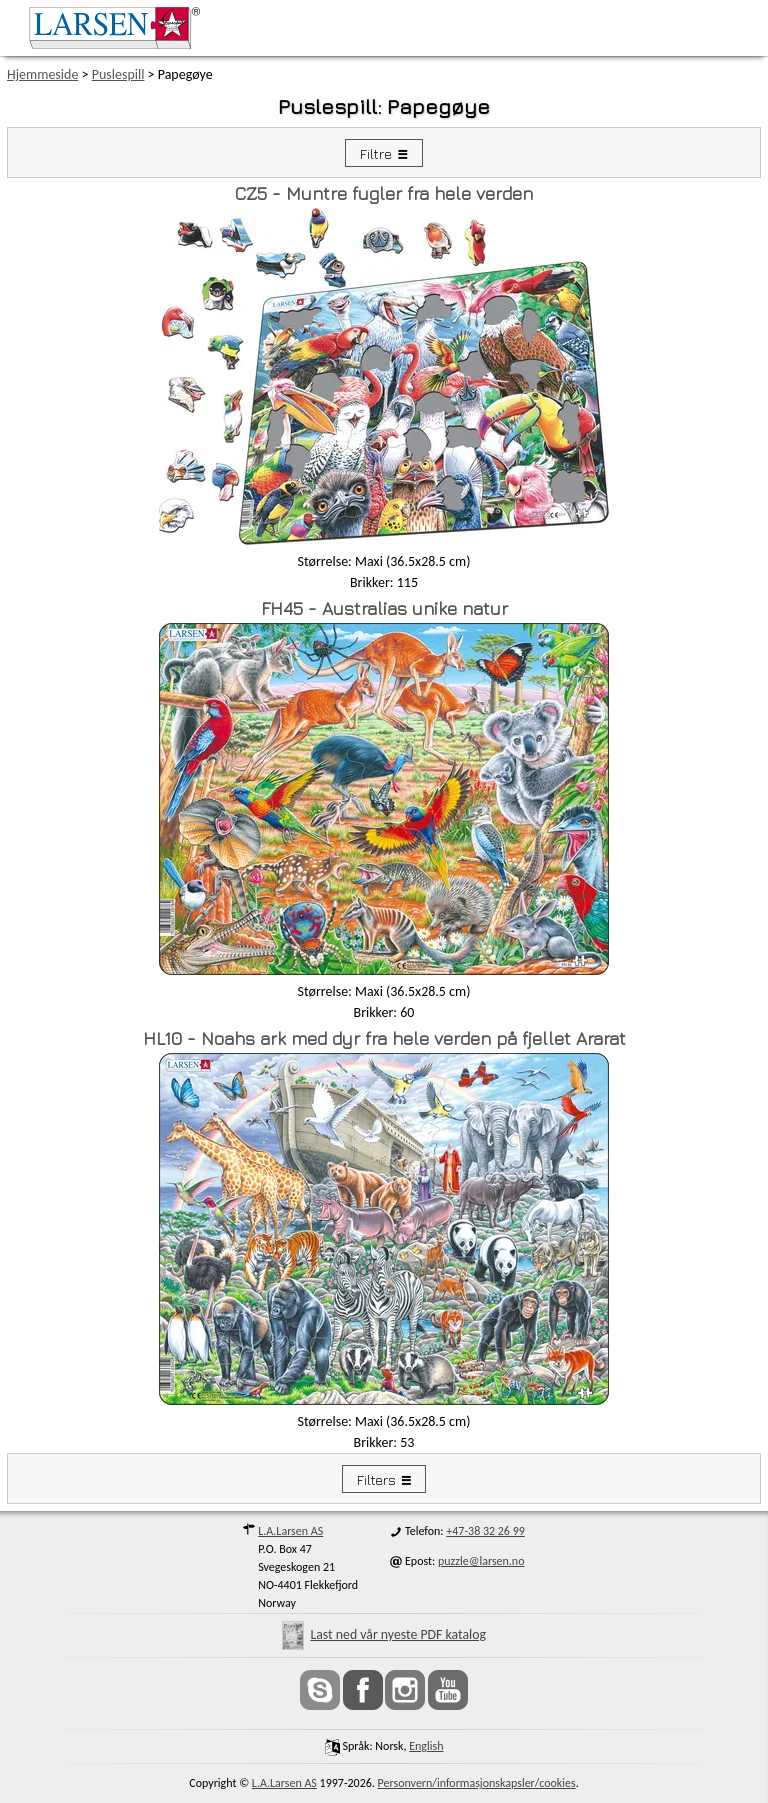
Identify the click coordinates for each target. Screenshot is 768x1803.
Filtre (376, 153)
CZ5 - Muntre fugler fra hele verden (384, 193)
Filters (376, 1479)
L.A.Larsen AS (290, 1531)
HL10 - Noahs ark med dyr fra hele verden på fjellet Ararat (384, 1038)
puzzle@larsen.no (481, 1561)
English (426, 1746)
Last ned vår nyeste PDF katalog (384, 1634)
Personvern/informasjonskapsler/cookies (477, 1783)
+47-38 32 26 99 (485, 1531)
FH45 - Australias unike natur (384, 608)
